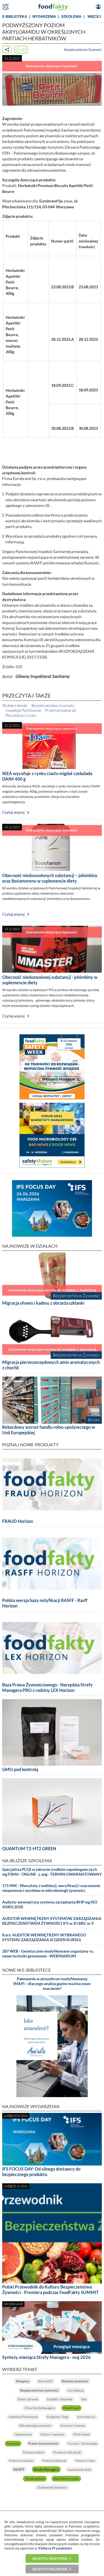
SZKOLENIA (71, 16)
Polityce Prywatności (55, 2548)
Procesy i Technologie (82, 2443)
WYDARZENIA (44, 16)
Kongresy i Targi (57, 2417)
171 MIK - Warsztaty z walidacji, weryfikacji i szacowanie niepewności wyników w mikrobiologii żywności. (51, 1888)
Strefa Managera (46, 2469)
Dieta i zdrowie (27, 2399)
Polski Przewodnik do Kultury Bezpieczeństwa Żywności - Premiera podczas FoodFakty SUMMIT (50, 2289)
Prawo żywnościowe (43, 2443)
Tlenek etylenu (35, 2478)
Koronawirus (86, 2417)
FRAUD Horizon (17, 1521)
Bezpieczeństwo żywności (53, 705)
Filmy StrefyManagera (40, 2408)
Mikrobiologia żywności (35, 2425)
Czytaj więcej (13, 812)
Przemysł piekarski (60, 710)
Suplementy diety (79, 2469)
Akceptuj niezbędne (50, 2569)
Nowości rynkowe (73, 2425)
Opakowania (22, 2434)
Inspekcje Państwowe (23, 710)
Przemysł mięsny (33, 2452)
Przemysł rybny (85, 2460)
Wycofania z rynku (20, 715)
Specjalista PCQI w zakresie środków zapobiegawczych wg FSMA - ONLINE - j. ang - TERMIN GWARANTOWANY (52, 1872)
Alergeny (22, 2381)
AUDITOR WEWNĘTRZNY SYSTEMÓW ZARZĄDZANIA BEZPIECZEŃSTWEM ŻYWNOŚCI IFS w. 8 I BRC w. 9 (51, 1921)
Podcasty (13, 2443)
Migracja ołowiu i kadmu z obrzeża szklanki (43, 1303)
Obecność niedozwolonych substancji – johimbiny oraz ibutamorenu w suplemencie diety (49, 878)
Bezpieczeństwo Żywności (83, 50)
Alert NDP (45, 2381)
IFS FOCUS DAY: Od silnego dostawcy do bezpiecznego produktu (41, 2171)
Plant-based (81, 2434)
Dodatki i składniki (59, 2399)
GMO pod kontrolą (20, 1769)
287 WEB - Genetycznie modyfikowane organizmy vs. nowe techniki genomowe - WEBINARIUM (48, 1953)
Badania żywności (75, 2381)
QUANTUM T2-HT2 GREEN (29, 1848)
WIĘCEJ (94, 16)
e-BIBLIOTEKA (14, 16)
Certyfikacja (76, 2390)
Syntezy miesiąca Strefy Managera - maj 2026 (46, 2357)
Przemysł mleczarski (67, 2452)
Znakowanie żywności (52, 2487)
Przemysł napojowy (21, 2460)
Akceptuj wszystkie (50, 2558)
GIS (19, 666)
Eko (84, 2399)
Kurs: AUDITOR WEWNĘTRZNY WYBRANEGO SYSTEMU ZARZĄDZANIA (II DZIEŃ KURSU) (44, 1937)
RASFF (19, 2469)
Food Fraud (71, 2408)
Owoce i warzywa (52, 2434)
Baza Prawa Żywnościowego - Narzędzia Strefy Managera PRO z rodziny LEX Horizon (47, 1687)
